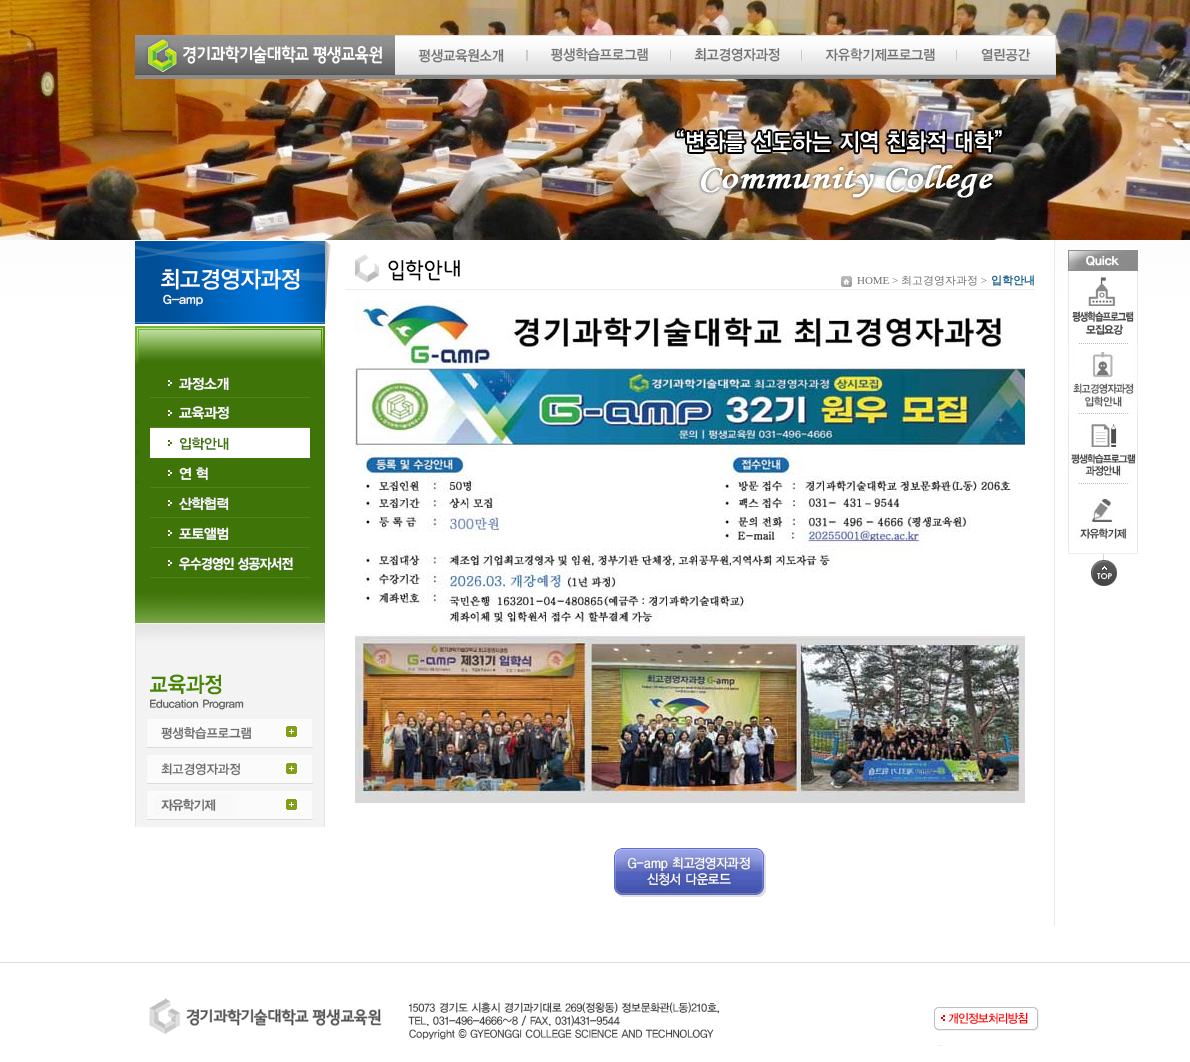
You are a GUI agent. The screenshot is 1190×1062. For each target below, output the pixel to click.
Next (1125, 129)
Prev (65, 129)
